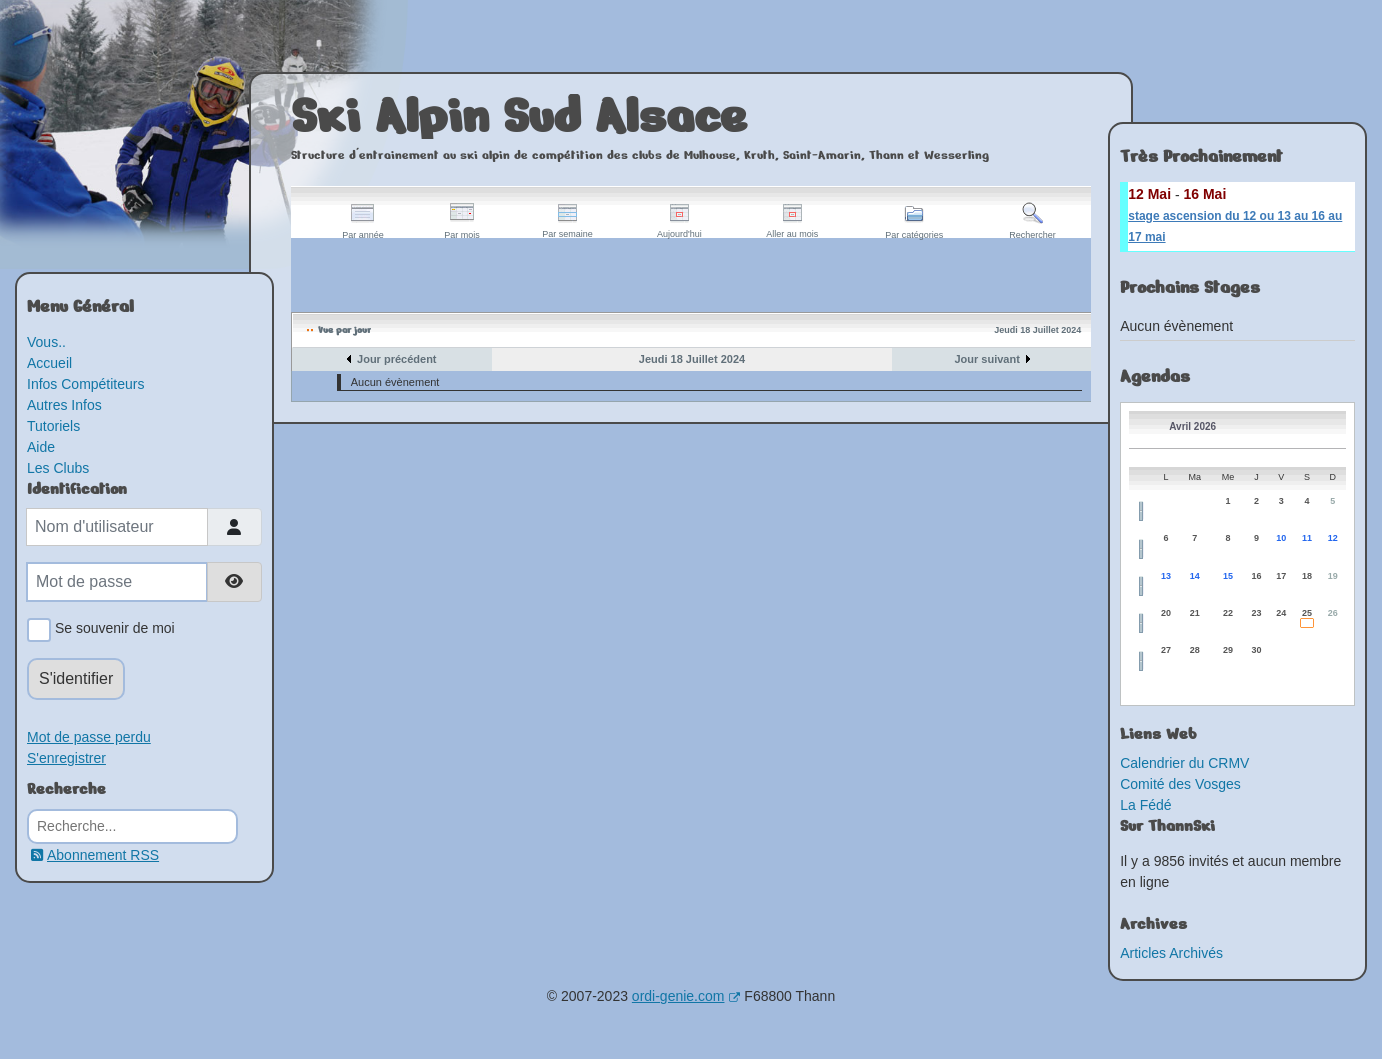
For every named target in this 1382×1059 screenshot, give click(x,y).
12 (1333, 538)
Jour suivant (986, 359)
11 (1307, 538)
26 (1333, 613)
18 (1307, 576)
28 (1195, 650)
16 (1256, 576)
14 (1195, 576)
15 (1228, 576)
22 (1228, 613)
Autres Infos (64, 405)
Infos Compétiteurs (86, 384)
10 (1281, 538)
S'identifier (76, 678)
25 (1307, 613)
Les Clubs (58, 468)
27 (1166, 650)
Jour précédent (396, 359)
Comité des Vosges (1180, 784)
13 (1166, 576)
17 (1281, 576)
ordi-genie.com (686, 996)
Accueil (49, 363)
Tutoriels (53, 426)
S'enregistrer (66, 758)
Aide (41, 447)
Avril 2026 (1192, 426)
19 (1333, 576)
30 (1256, 650)
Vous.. (46, 342)
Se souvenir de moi (111, 630)
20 (1166, 613)
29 (1228, 650)
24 (1281, 613)
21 (1195, 613)
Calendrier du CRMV (1184, 763)
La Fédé (1145, 805)
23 (1256, 613)
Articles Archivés (1171, 953)
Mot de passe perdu (89, 737)
